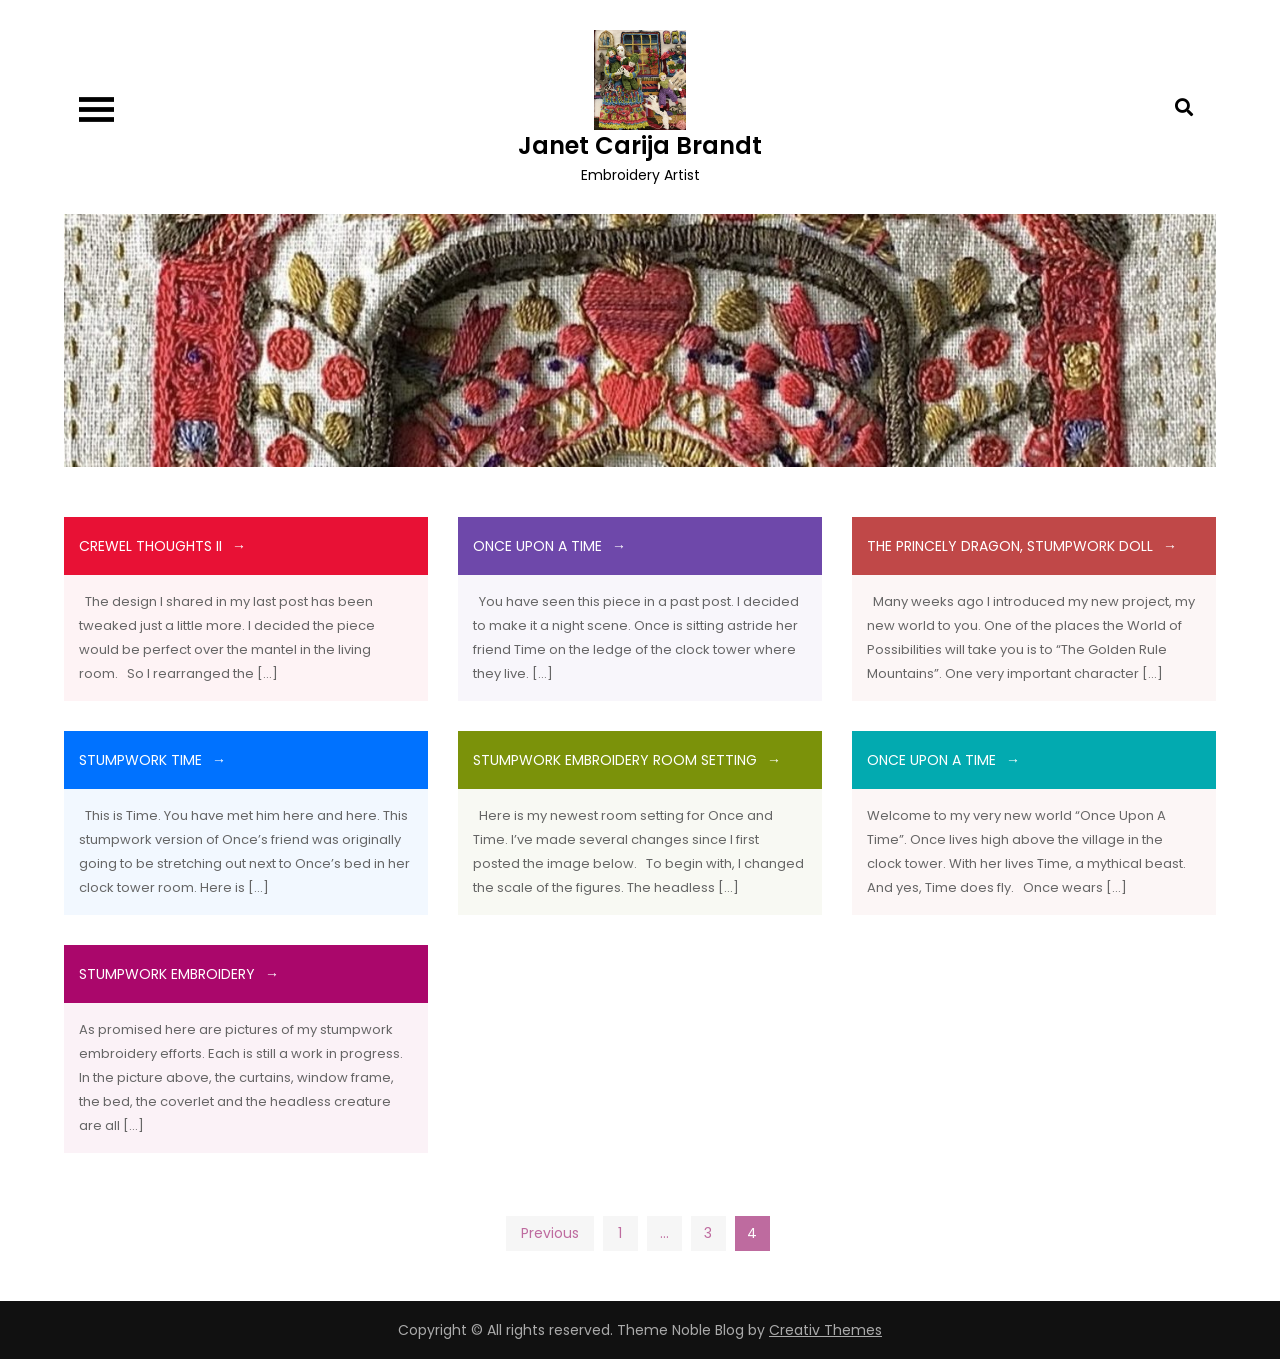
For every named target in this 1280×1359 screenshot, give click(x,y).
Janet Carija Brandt (640, 145)
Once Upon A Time (537, 546)
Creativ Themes (825, 1330)
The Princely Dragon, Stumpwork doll (1010, 546)
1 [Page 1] (620, 1233)
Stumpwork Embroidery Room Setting (615, 760)
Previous (550, 1233)
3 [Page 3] (708, 1233)
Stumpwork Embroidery (167, 974)
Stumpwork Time (140, 760)
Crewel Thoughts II (150, 546)
